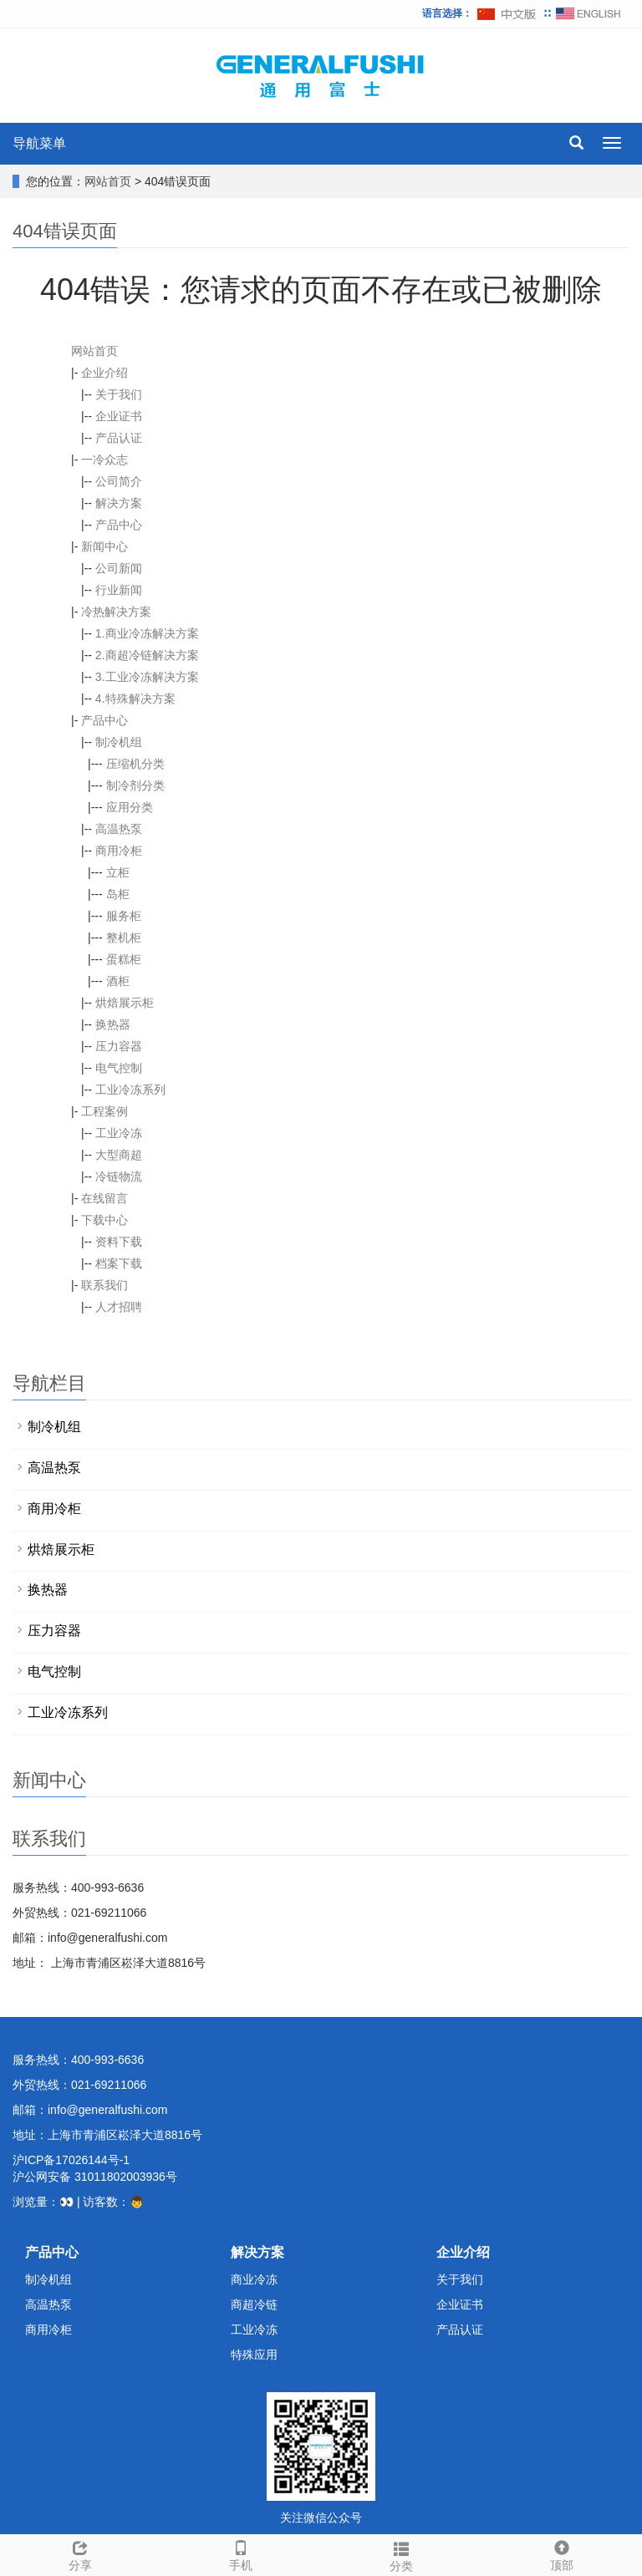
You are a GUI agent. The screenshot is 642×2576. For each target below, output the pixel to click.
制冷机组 (118, 742)
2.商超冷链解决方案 (147, 655)
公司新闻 (118, 568)
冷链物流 (118, 1176)
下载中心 (104, 1220)
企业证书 (118, 416)
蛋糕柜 (123, 959)
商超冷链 (254, 2304)
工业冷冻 (118, 1133)
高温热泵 (118, 829)
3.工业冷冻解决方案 (147, 676)
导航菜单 (39, 143)
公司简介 (118, 481)
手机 (240, 2553)
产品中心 (118, 524)
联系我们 (104, 1285)
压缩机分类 (135, 763)
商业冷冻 (254, 2279)
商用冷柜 (118, 850)
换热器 (112, 1024)
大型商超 (118, 1154)
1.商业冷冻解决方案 (147, 633)
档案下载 (118, 1263)
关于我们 (118, 394)
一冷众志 (104, 459)
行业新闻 (118, 590)
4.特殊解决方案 (135, 698)
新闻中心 (104, 546)
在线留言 (104, 1198)
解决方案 (118, 503)
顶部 (562, 2553)
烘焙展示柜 (124, 1002)
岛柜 (118, 894)
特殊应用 (254, 2354)
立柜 (118, 872)
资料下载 (118, 1241)
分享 (80, 2553)
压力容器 (118, 1046)
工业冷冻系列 (130, 1089)
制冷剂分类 (135, 785)
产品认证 (118, 438)
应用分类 (129, 807)
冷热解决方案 (116, 611)
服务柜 (123, 915)
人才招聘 (118, 1306)
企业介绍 (104, 372)
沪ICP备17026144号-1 (71, 2160)
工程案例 (104, 1111)
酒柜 (118, 981)
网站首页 (107, 181)
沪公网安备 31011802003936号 (95, 2176)
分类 (401, 2554)
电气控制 (118, 1068)
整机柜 (123, 937)
